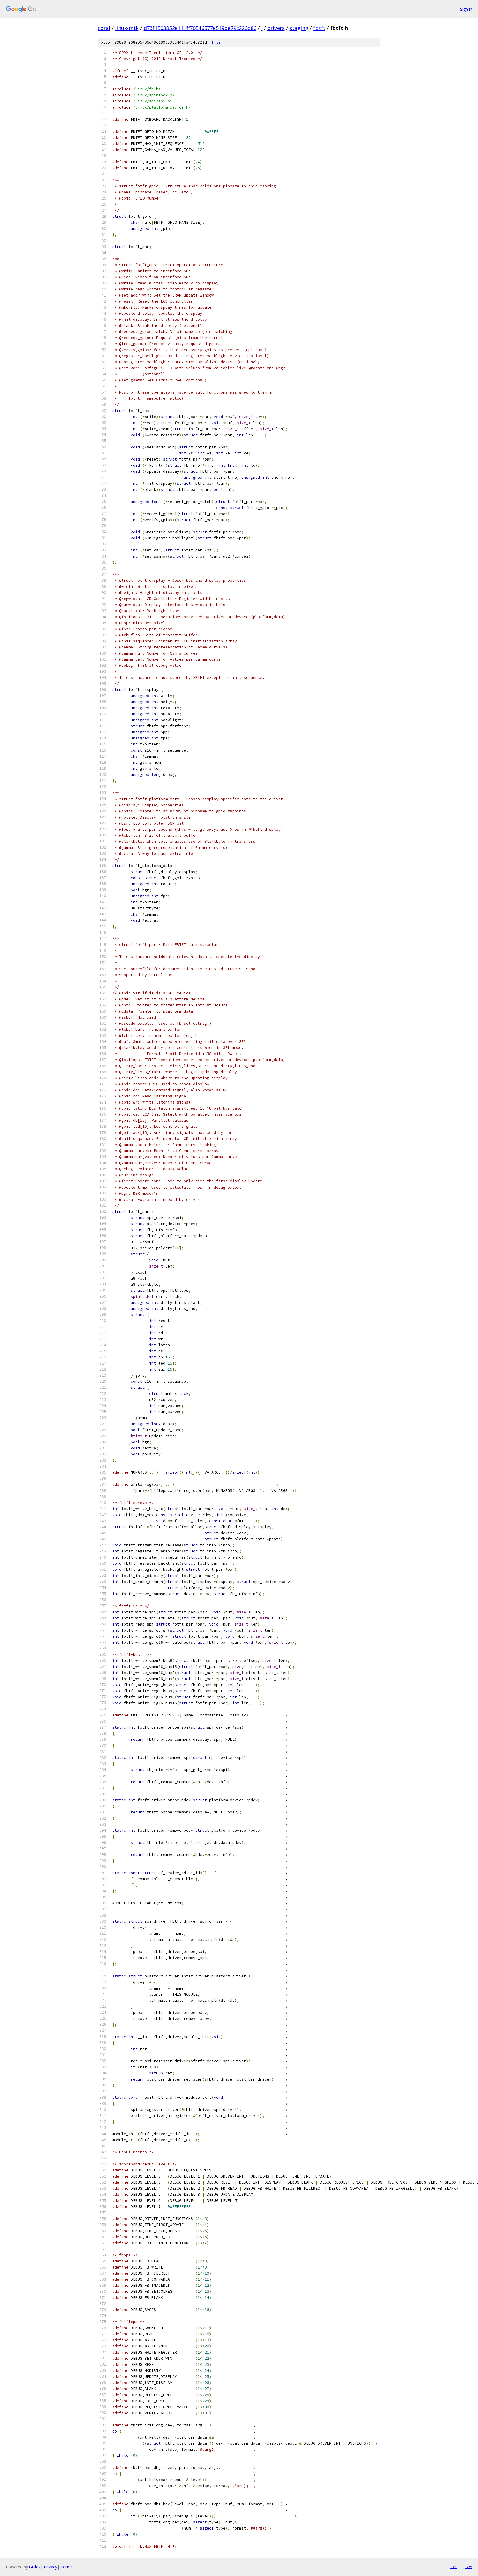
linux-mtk (127, 28)
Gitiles (34, 2567)
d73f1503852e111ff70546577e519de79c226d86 (200, 28)
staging (299, 28)
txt (453, 2566)
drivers (276, 28)
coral (104, 28)
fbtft (319, 28)
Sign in (466, 9)
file (216, 42)
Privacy (50, 2567)
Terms (67, 2567)
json (467, 2566)
